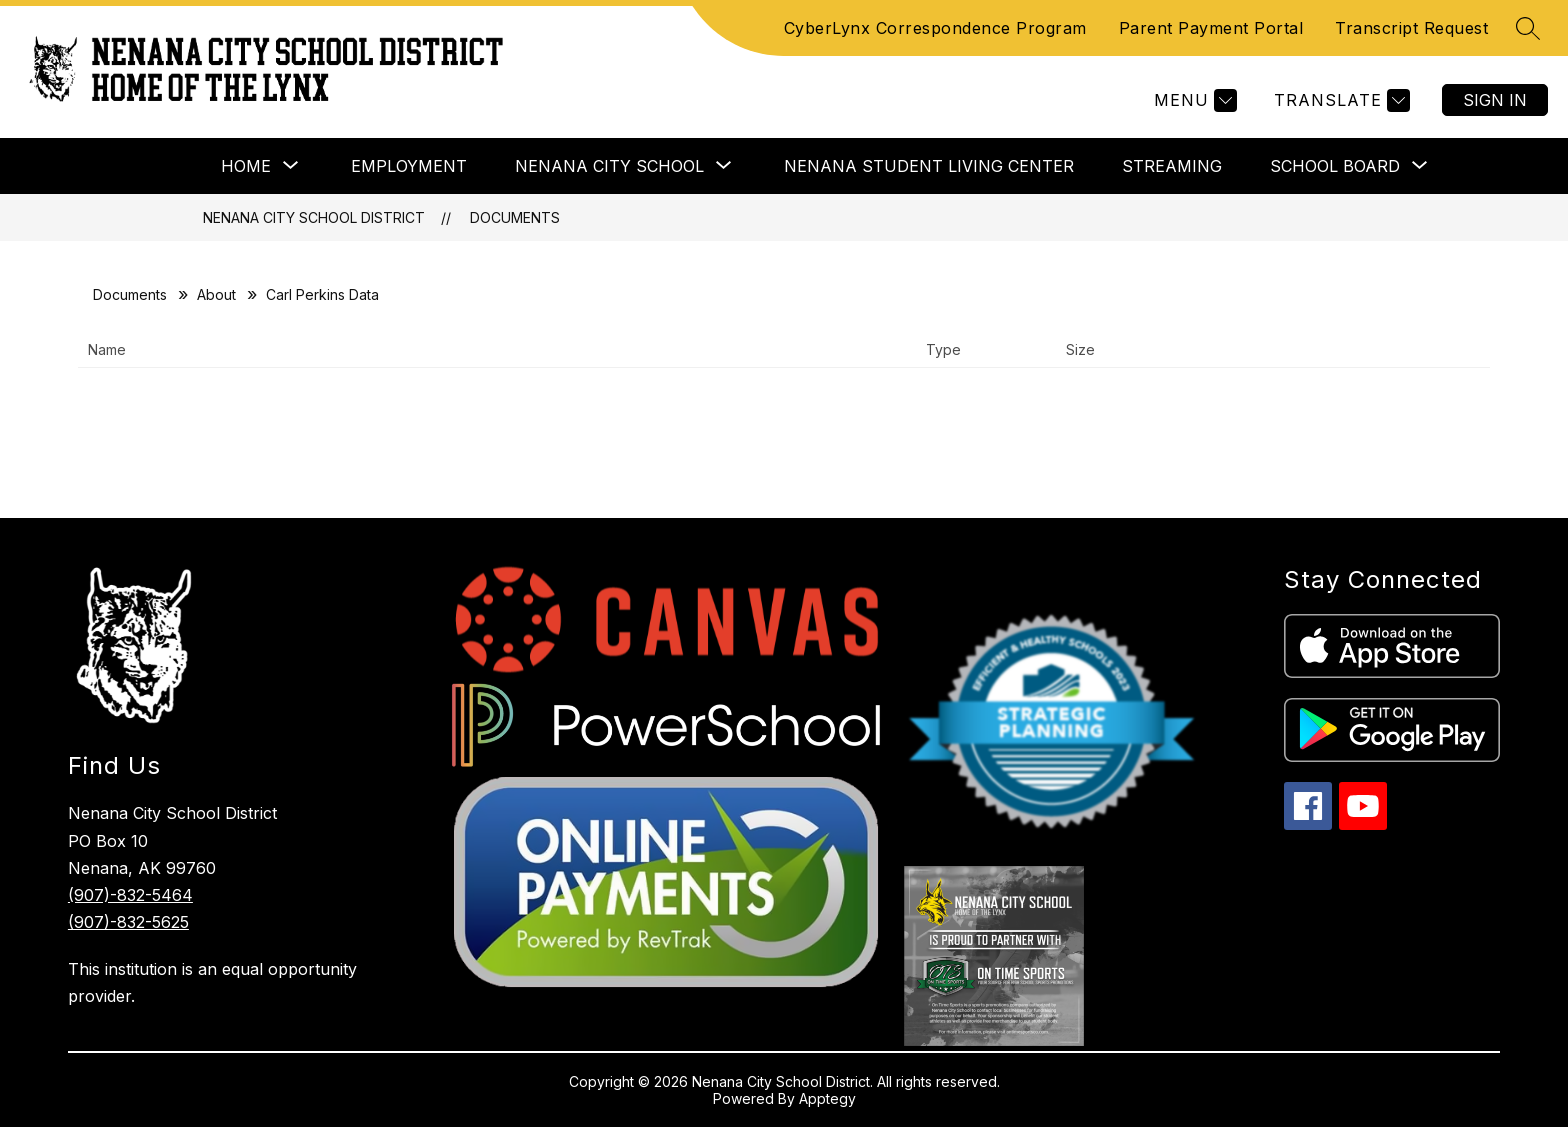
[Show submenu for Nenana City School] (609, 166)
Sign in (1495, 100)
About (216, 294)
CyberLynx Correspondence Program (935, 28)
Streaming (1172, 166)
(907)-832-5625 (128, 922)
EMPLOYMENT (409, 166)
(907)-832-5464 (130, 895)
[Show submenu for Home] (246, 166)
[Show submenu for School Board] (1335, 166)
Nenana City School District (314, 217)
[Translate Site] (1339, 100)
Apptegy (827, 1098)
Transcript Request (1411, 28)
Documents (515, 217)
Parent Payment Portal (1211, 28)
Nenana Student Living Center (929, 166)
